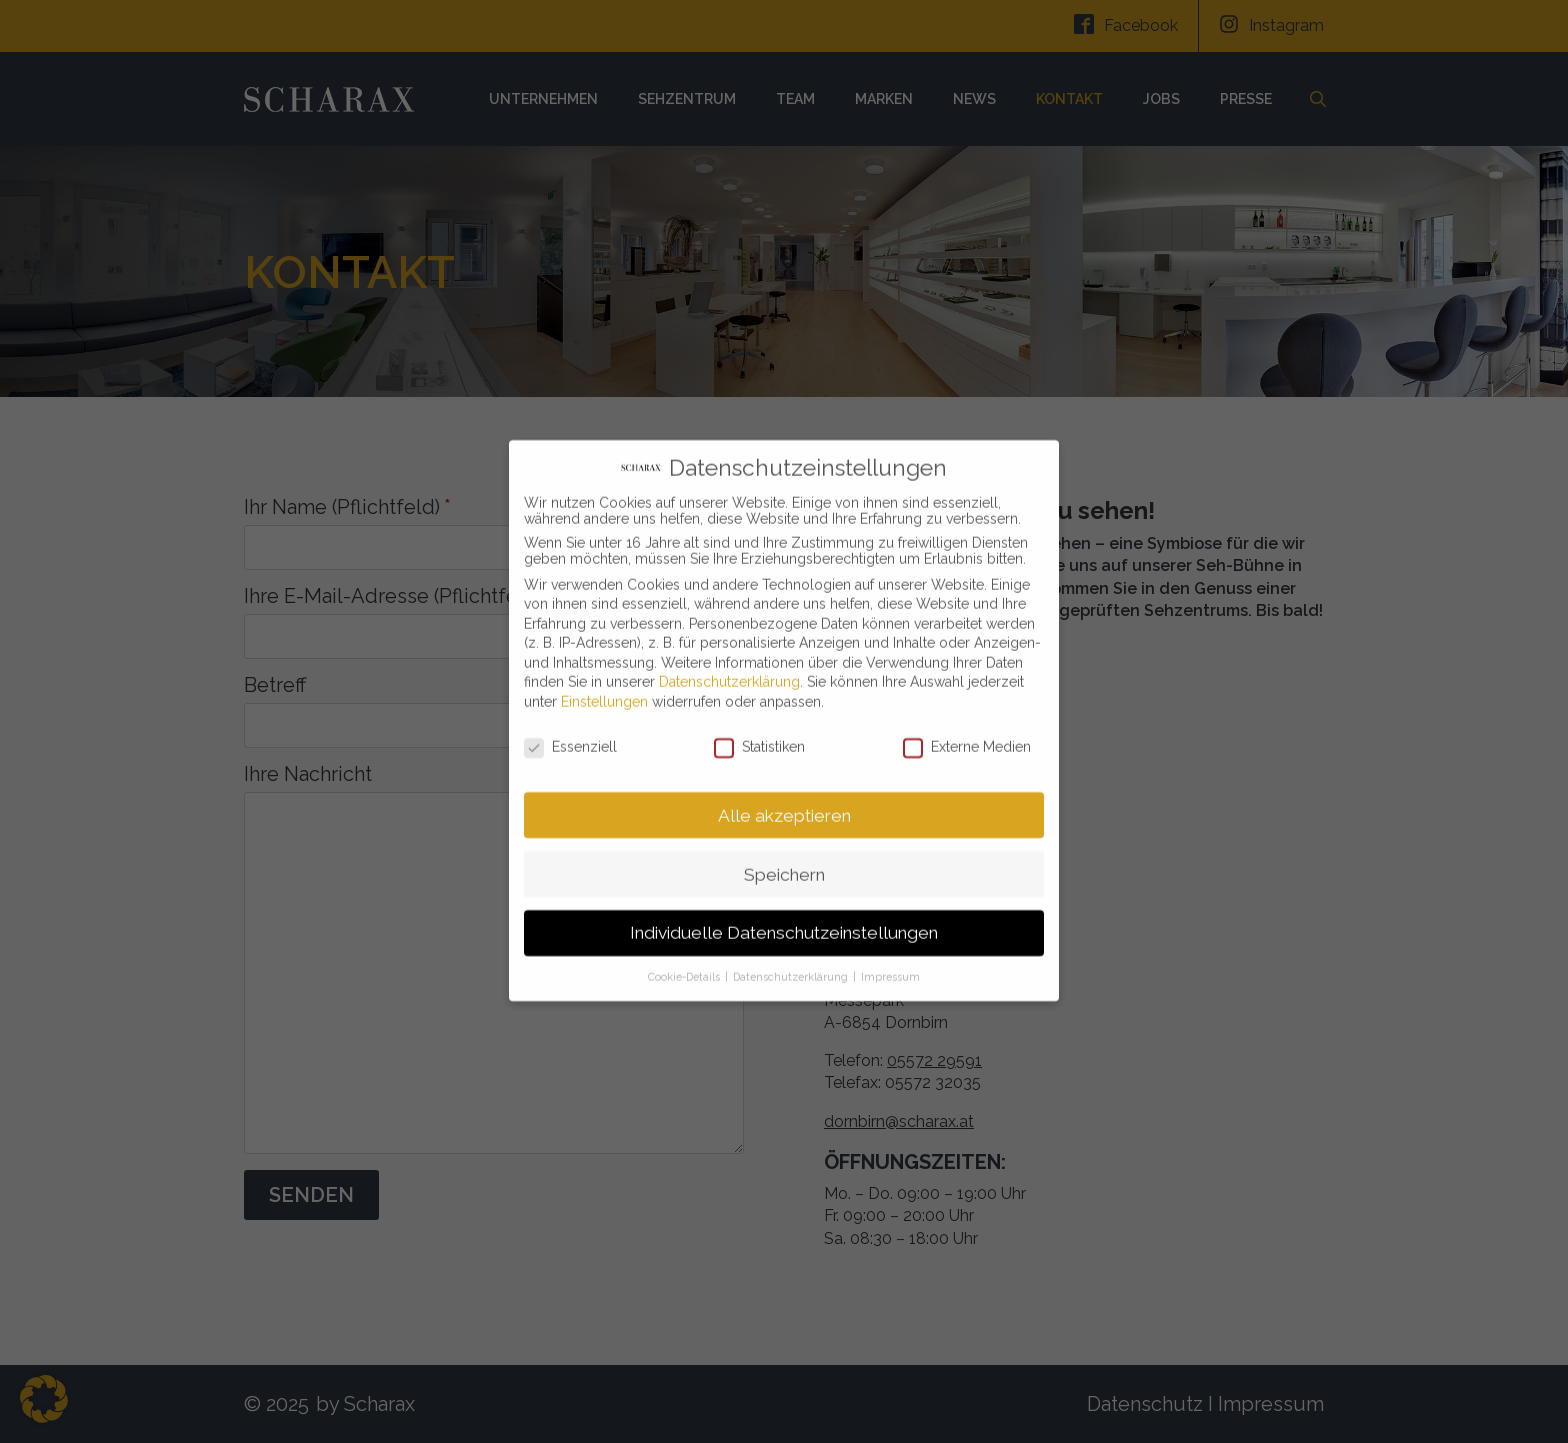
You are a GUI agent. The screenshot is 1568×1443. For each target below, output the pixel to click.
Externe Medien (967, 725)
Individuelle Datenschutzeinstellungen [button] (784, 911)
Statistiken (759, 725)
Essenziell (570, 725)
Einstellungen (604, 680)
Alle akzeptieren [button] (784, 793)
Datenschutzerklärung (729, 660)
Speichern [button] (784, 852)
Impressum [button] (890, 955)
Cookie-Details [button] (685, 955)
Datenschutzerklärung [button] (792, 955)
